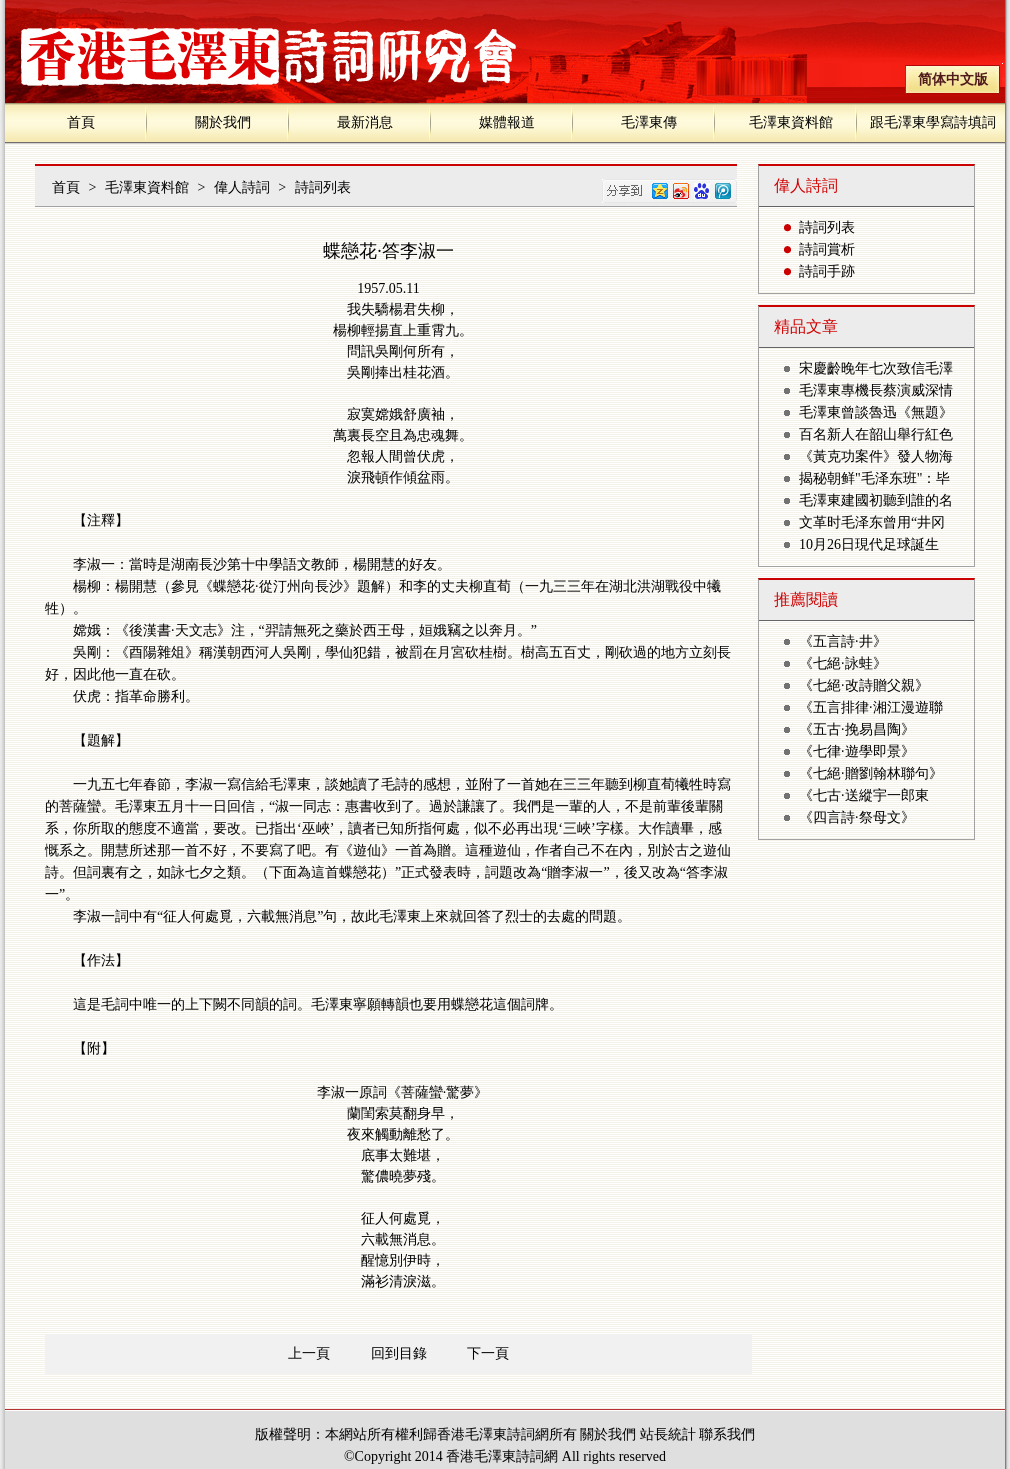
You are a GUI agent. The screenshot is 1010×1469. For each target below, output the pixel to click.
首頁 (81, 122)
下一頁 (488, 1353)
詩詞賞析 (827, 249)
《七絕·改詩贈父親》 (864, 685)
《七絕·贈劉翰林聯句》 (871, 773)
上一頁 (309, 1353)
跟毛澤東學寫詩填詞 (933, 122)
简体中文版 (953, 79)
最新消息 (365, 122)
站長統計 (668, 1434)
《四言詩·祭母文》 (857, 817)
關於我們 (223, 122)
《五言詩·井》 (843, 641)
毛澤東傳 (649, 122)
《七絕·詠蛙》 (843, 663)
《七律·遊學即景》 (857, 751)
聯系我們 (727, 1434)
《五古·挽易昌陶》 (857, 729)
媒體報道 (507, 122)
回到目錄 (399, 1353)
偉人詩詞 (242, 187)
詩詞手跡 (827, 271)
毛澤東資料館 (791, 122)
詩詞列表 (323, 187)
